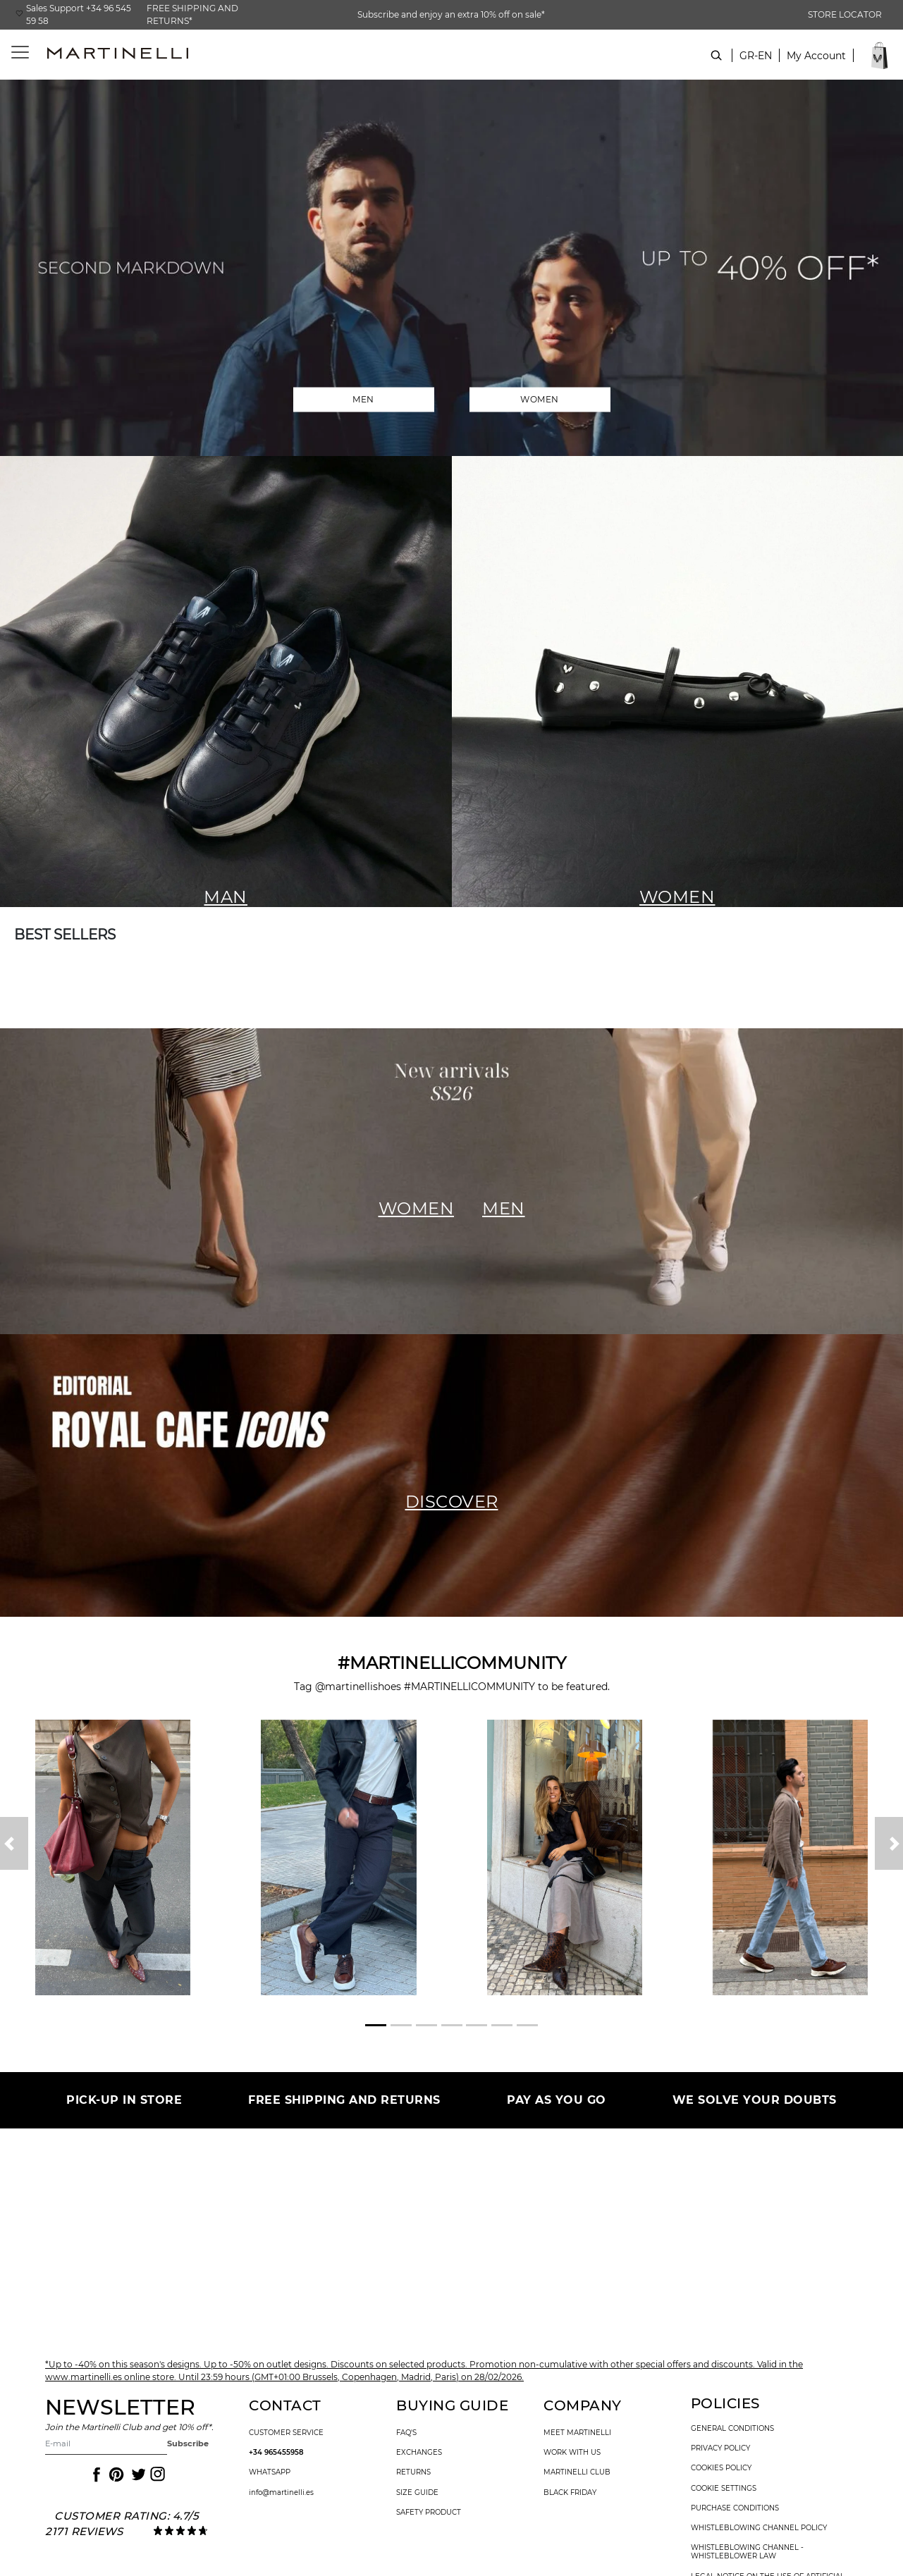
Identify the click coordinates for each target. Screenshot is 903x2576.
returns (413, 2472)
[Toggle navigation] (12, 52)
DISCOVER (451, 1501)
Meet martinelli (577, 2433)
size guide (417, 2493)
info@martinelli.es (281, 2493)
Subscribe (188, 2443)
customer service (286, 2433)
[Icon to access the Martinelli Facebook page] (95, 2474)
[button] (816, 63)
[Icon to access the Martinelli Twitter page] (136, 2474)
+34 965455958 (276, 2452)
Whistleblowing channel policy (759, 2528)
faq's (406, 2433)
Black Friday (569, 2493)
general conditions (732, 2428)
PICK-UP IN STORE (124, 2100)
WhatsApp (269, 2472)
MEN (363, 399)
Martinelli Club (576, 2472)
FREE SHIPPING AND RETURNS (344, 2100)
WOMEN (539, 399)
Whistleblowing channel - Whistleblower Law (747, 2552)
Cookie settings (723, 2488)
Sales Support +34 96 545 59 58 (78, 14)
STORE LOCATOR (845, 14)
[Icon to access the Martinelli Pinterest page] (115, 2474)
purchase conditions (735, 2508)
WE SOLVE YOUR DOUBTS (754, 2100)
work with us (572, 2452)
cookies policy (721, 2468)
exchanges (419, 2452)
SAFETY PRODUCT (428, 2512)
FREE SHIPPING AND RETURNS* (192, 14)
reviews (97, 2531)
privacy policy (720, 2448)
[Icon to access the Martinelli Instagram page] (156, 2474)
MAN (225, 897)
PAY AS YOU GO (556, 2100)
